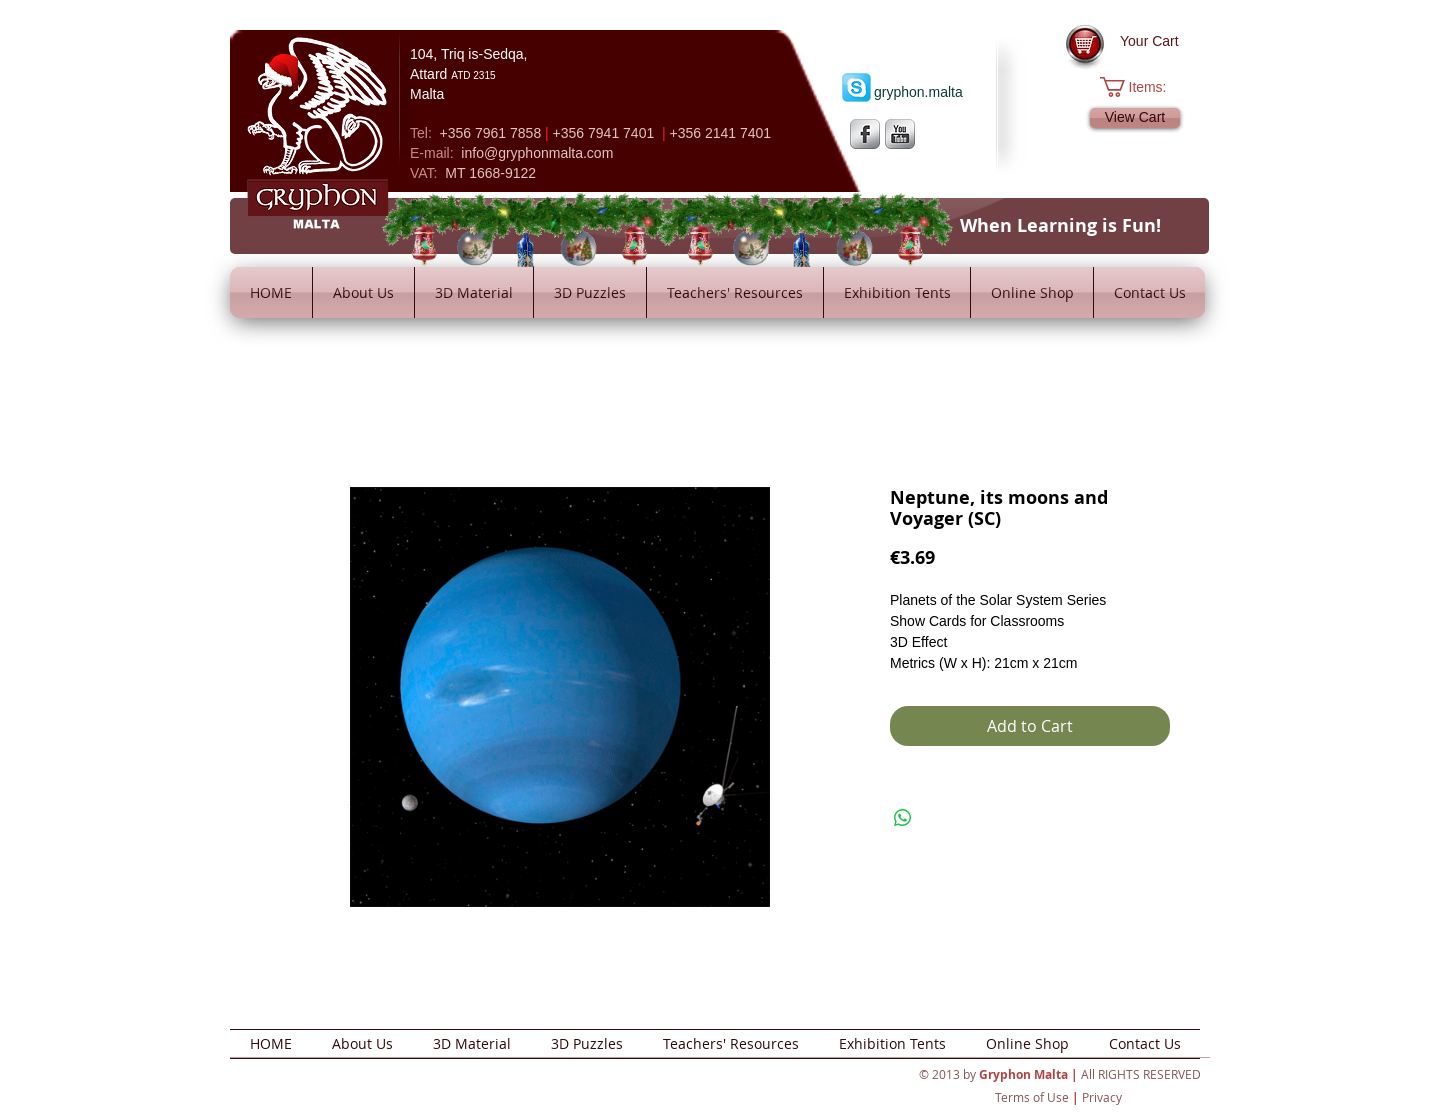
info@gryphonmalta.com (537, 153)
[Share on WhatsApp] (903, 818)
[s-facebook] (865, 134)
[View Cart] (1135, 118)
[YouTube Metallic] (900, 134)
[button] (1143, 87)
